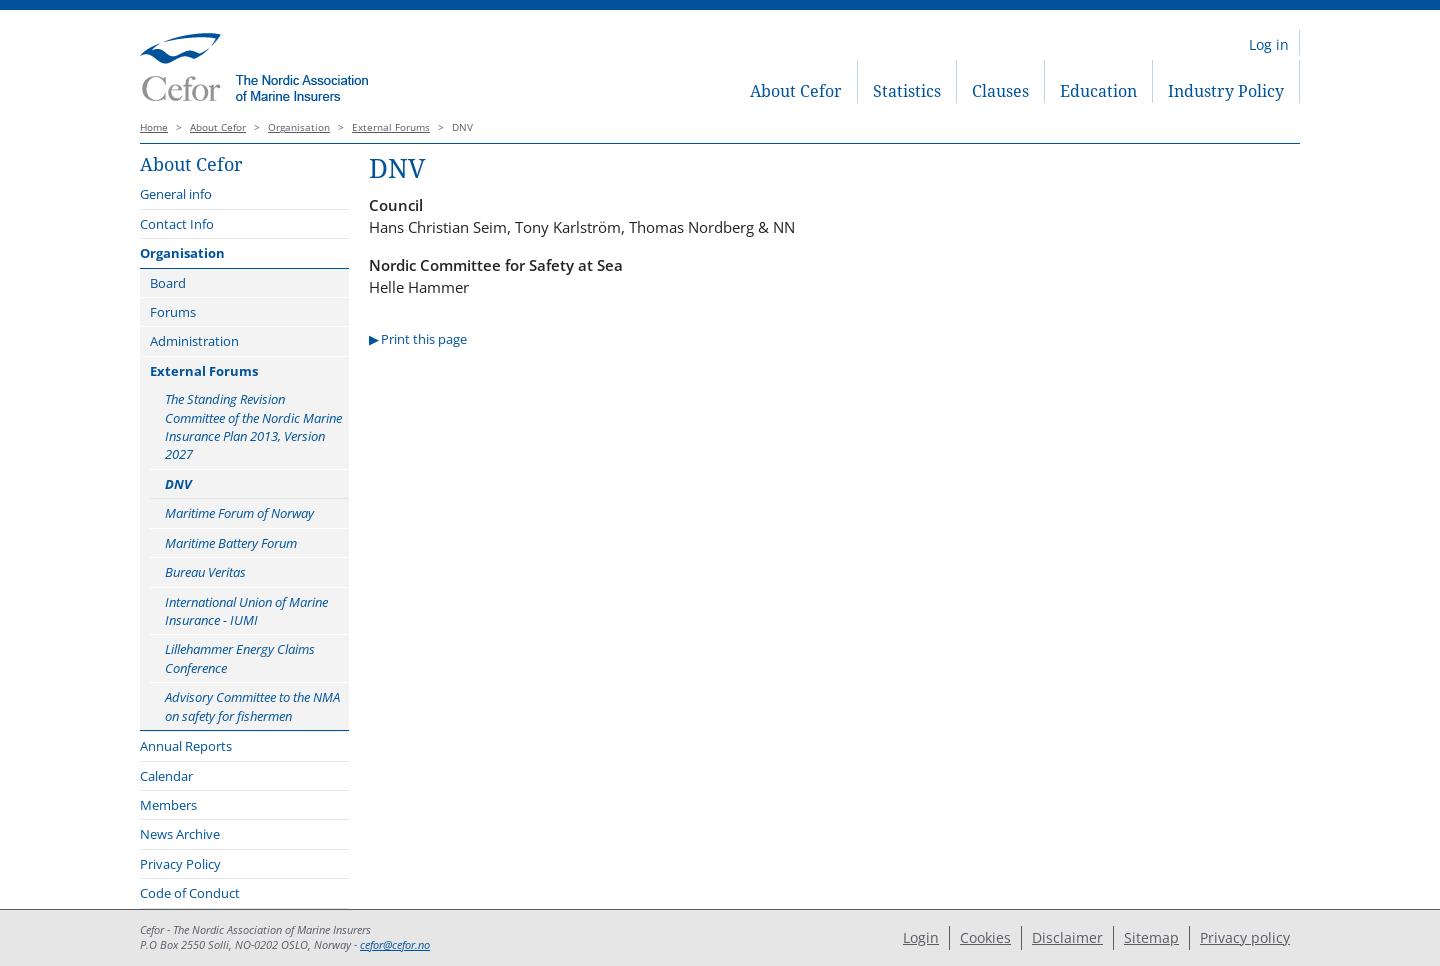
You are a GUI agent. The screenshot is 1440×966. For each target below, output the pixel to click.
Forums (173, 312)
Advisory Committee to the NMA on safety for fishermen (252, 706)
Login (921, 937)
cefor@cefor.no (395, 945)
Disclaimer (1067, 937)
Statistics (907, 91)
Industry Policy (1226, 91)
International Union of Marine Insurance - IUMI (246, 611)
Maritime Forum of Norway (239, 513)
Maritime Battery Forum (231, 543)
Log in (1269, 44)
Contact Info (177, 224)
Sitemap (1151, 937)
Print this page (424, 339)
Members (168, 805)
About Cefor (796, 91)
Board (168, 283)
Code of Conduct (190, 893)
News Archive (180, 834)
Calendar (166, 776)
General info (176, 194)
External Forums (391, 127)
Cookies (985, 937)
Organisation (299, 127)
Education (1098, 91)
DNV (178, 484)
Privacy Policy (180, 864)
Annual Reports (186, 746)
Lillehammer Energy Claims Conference (240, 658)
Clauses (1000, 91)
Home (154, 127)
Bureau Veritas (205, 572)
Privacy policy (1245, 937)
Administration (194, 341)
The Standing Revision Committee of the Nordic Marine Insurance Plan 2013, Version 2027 (253, 426)
